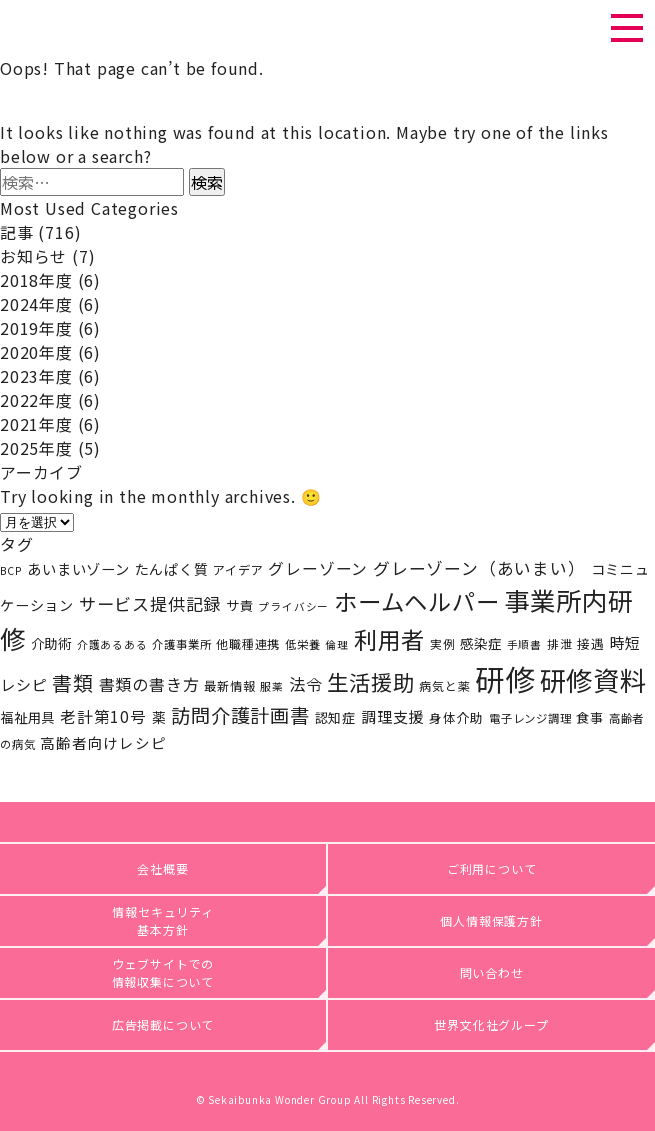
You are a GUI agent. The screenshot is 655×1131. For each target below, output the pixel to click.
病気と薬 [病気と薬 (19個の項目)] (444, 685)
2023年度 (36, 376)
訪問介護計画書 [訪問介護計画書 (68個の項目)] (240, 715)
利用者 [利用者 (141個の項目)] (389, 639)
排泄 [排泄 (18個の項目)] (560, 643)
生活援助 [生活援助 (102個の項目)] (370, 681)
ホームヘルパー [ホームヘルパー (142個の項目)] (417, 601)
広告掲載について (163, 1024)
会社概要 (162, 868)
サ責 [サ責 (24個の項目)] (240, 605)
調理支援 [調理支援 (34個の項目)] (392, 716)
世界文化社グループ (491, 1024)
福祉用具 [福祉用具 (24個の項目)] (27, 717)
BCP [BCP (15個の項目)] (11, 570)
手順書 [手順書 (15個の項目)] (524, 644)
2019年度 (36, 328)
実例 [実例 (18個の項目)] (443, 643)
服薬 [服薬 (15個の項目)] (272, 686)
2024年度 (36, 304)
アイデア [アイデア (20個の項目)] (238, 570)
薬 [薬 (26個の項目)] (159, 717)
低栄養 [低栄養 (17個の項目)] (302, 644)
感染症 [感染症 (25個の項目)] (480, 643)
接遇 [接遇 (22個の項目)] (591, 643)
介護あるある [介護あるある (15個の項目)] (112, 644)
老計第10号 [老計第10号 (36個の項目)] (103, 716)
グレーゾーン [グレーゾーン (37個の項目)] (318, 568)
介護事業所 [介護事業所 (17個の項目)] (181, 644)
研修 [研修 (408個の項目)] (505, 678)
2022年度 (36, 400)
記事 (17, 232)
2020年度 (36, 352)
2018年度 (36, 280)
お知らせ (33, 256)
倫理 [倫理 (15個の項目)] (337, 644)
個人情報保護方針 (491, 920)
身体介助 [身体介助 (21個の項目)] (456, 717)
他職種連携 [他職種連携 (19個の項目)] (248, 643)
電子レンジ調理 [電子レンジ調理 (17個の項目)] (530, 718)
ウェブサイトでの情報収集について (163, 972)
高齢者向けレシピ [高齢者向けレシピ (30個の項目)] (103, 742)
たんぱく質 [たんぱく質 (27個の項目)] (172, 569)
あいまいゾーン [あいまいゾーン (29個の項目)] (78, 568)
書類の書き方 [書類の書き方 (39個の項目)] (149, 684)
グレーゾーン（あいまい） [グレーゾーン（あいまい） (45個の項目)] (479, 568)
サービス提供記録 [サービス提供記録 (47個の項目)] (150, 603)
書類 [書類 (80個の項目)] (73, 682)
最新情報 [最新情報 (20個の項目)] (229, 686)
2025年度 (36, 448)
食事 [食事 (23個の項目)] (590, 717)
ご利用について (492, 868)
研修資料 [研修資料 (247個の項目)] (593, 679)
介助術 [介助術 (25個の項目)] (51, 643)
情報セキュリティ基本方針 (162, 920)
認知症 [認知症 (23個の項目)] (335, 717)
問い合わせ (492, 972)
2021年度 (36, 424)
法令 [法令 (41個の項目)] (306, 684)
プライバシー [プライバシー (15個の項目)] (293, 606)
